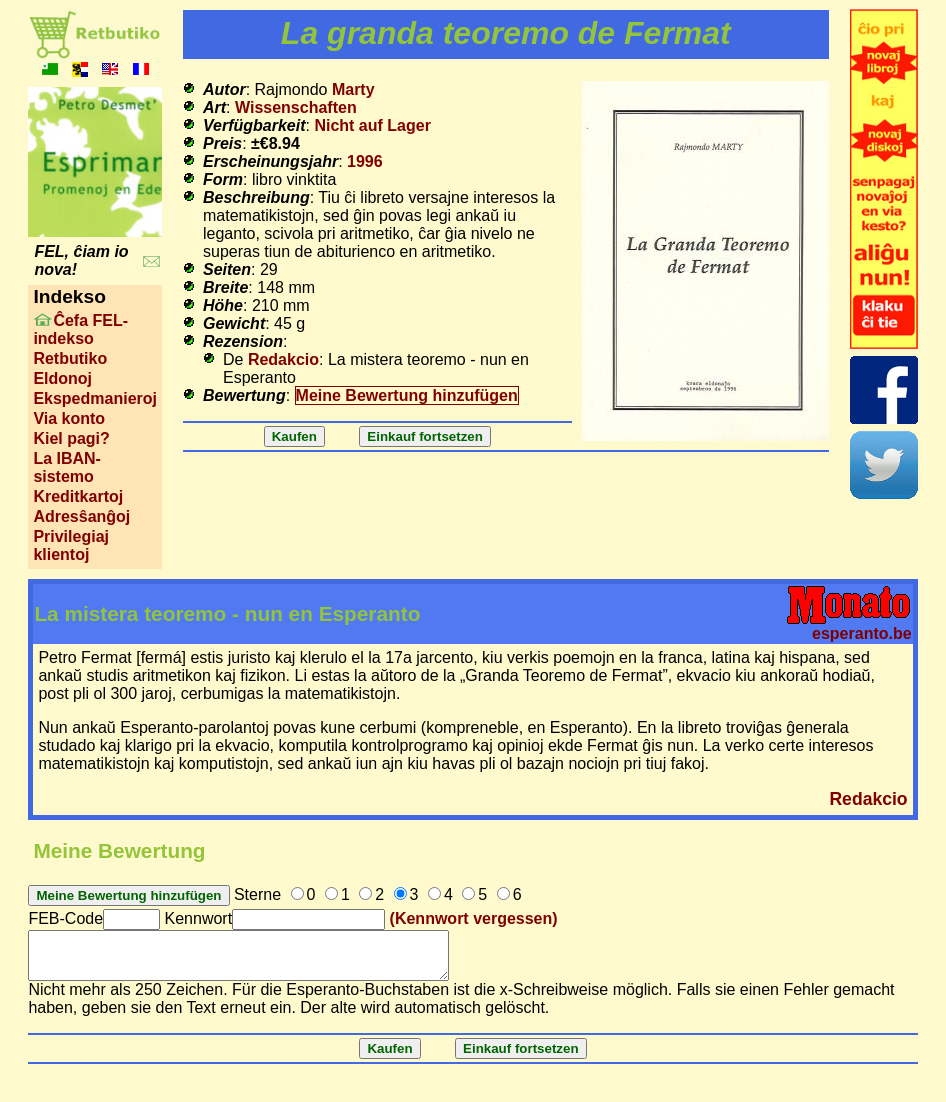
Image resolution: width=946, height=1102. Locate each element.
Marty (353, 89)
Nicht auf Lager (372, 125)
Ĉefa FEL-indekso (80, 329)
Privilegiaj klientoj (71, 545)
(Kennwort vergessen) (474, 918)
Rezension (243, 341)
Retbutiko (70, 358)
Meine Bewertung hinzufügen (407, 395)
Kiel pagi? (71, 438)
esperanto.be (862, 633)
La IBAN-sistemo (67, 467)
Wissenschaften (296, 107)
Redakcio (283, 359)
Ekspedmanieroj (95, 398)
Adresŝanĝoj (81, 516)
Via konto (69, 418)
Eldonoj (62, 378)
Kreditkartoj (78, 496)
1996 (365, 161)
